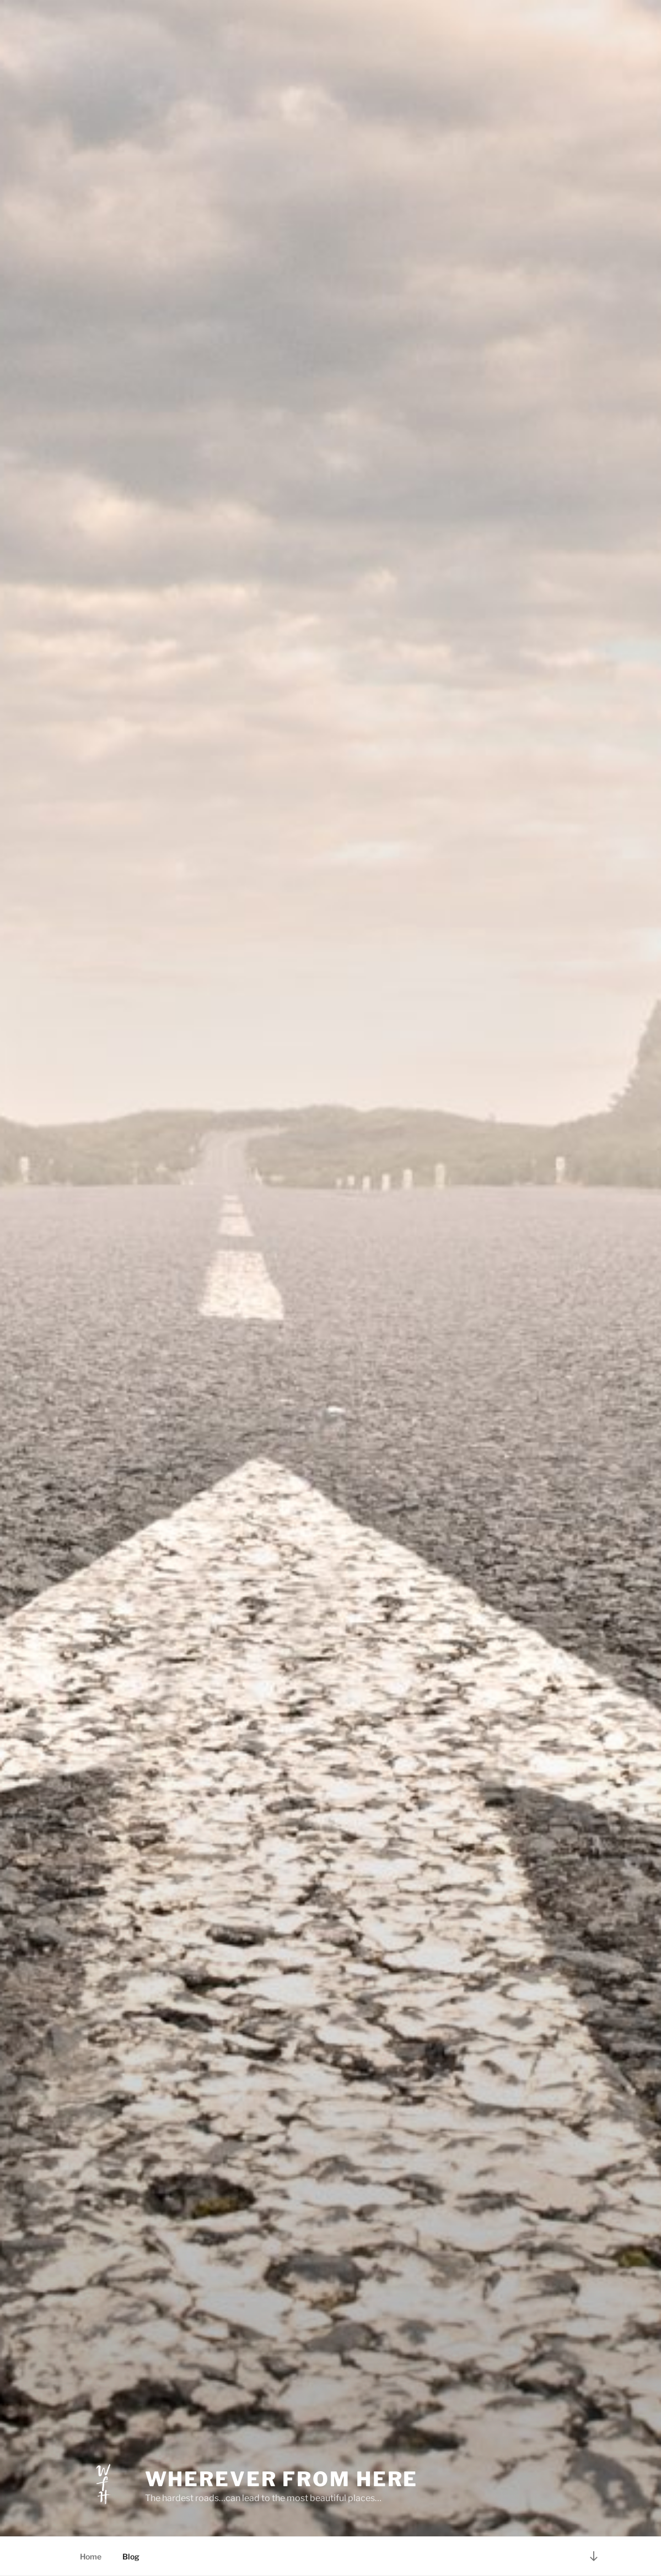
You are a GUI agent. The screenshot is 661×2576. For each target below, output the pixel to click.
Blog (130, 2556)
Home (90, 2556)
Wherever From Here (281, 2479)
